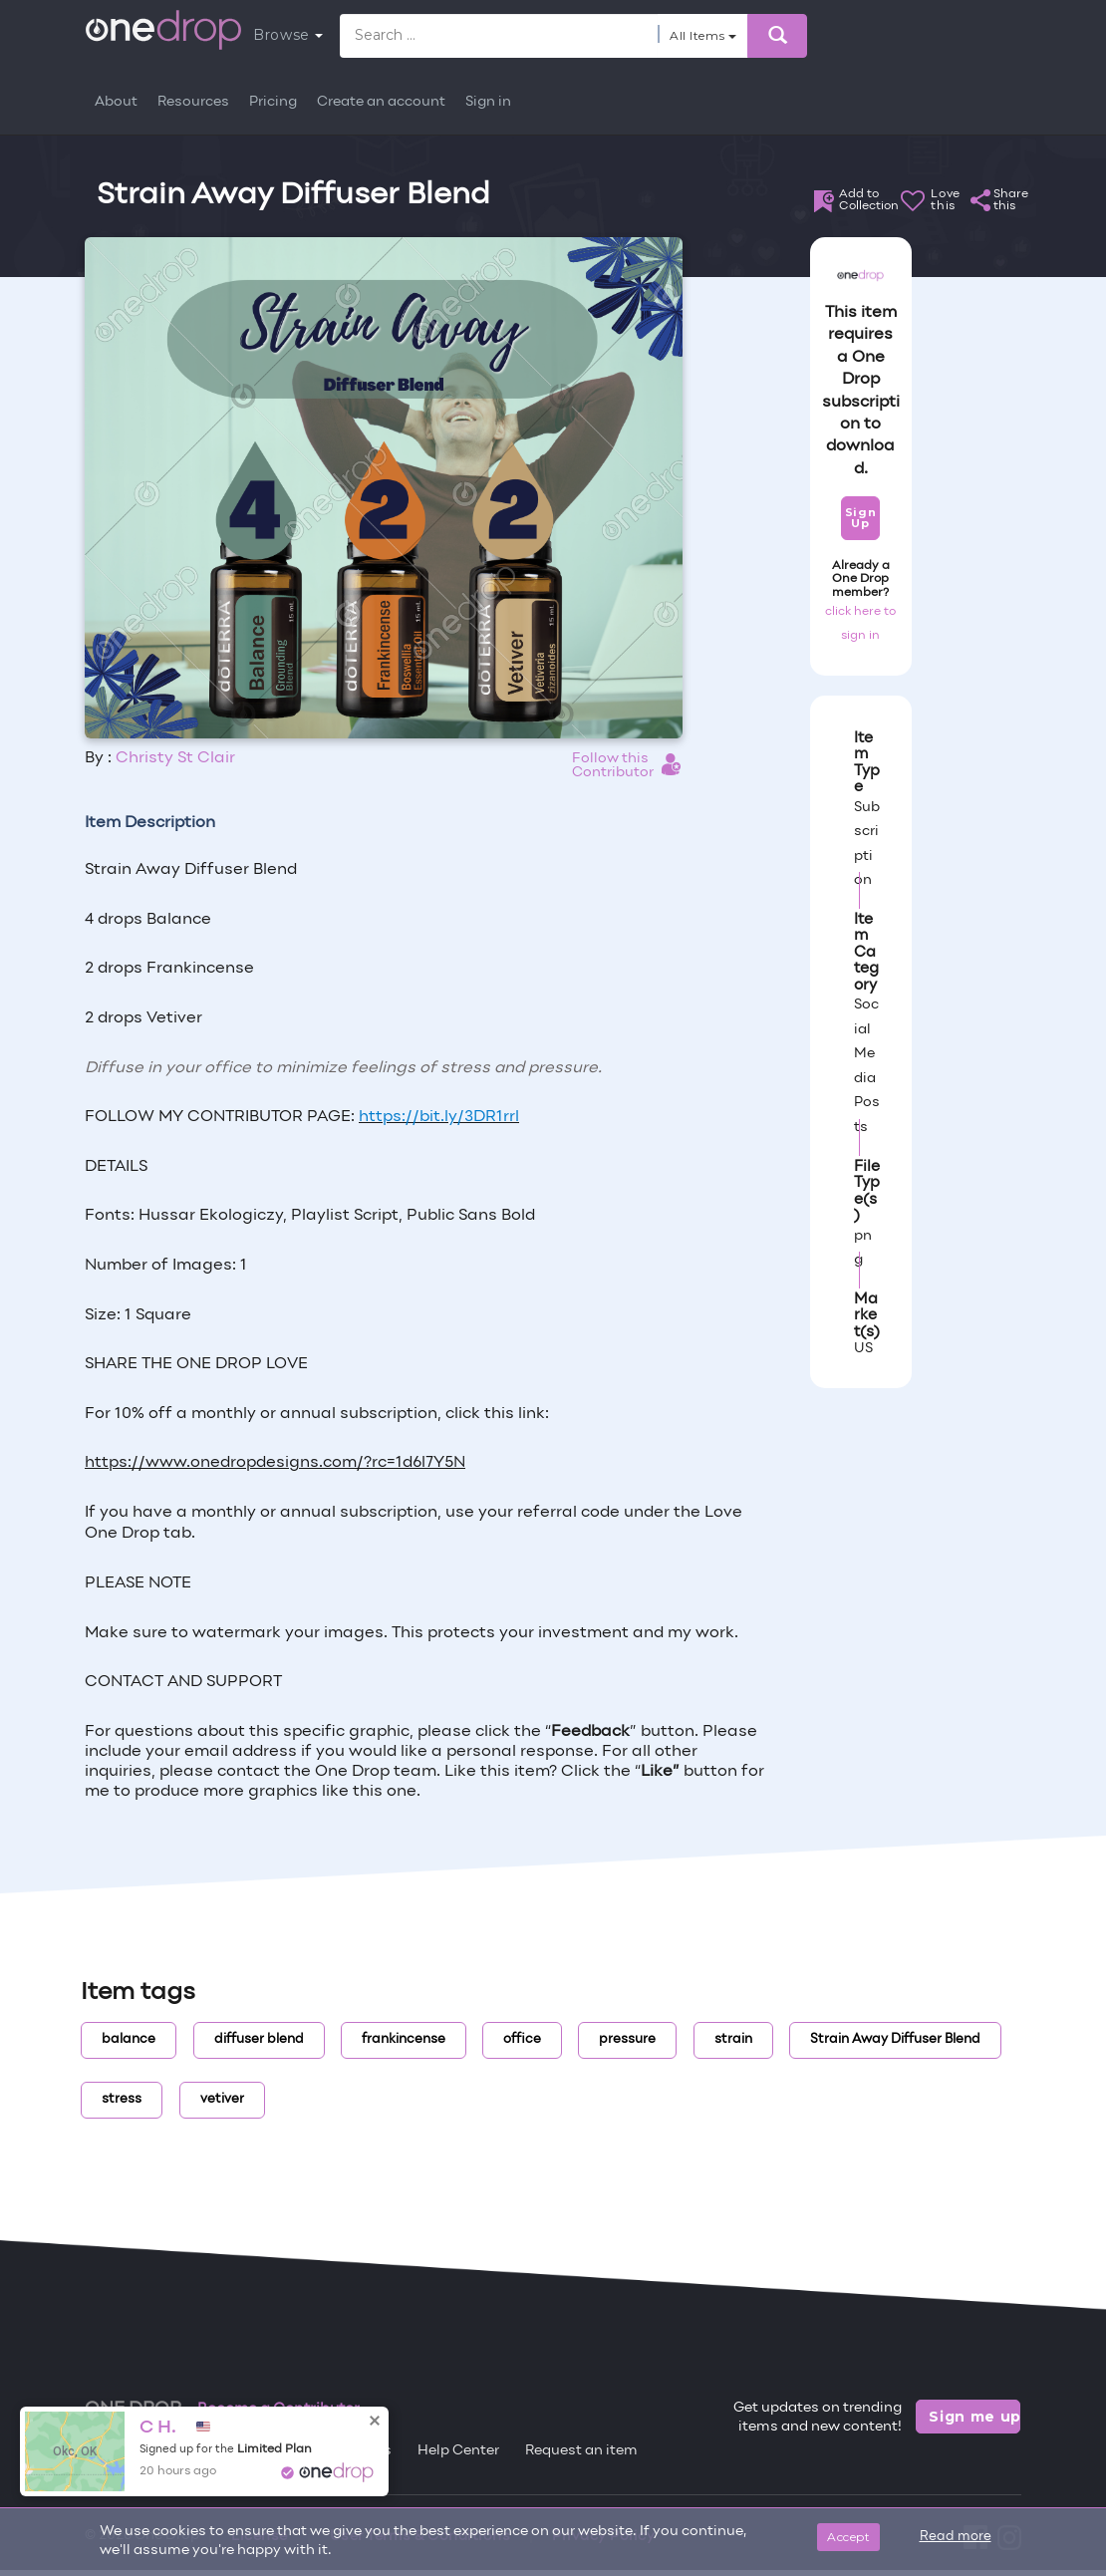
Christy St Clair (175, 758)
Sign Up (860, 517)
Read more (955, 2537)
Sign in (488, 102)
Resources (193, 102)
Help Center (458, 2450)
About (116, 102)
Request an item (581, 2450)
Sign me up (974, 2417)
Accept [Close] (848, 2536)
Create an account (381, 102)
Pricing (273, 102)
